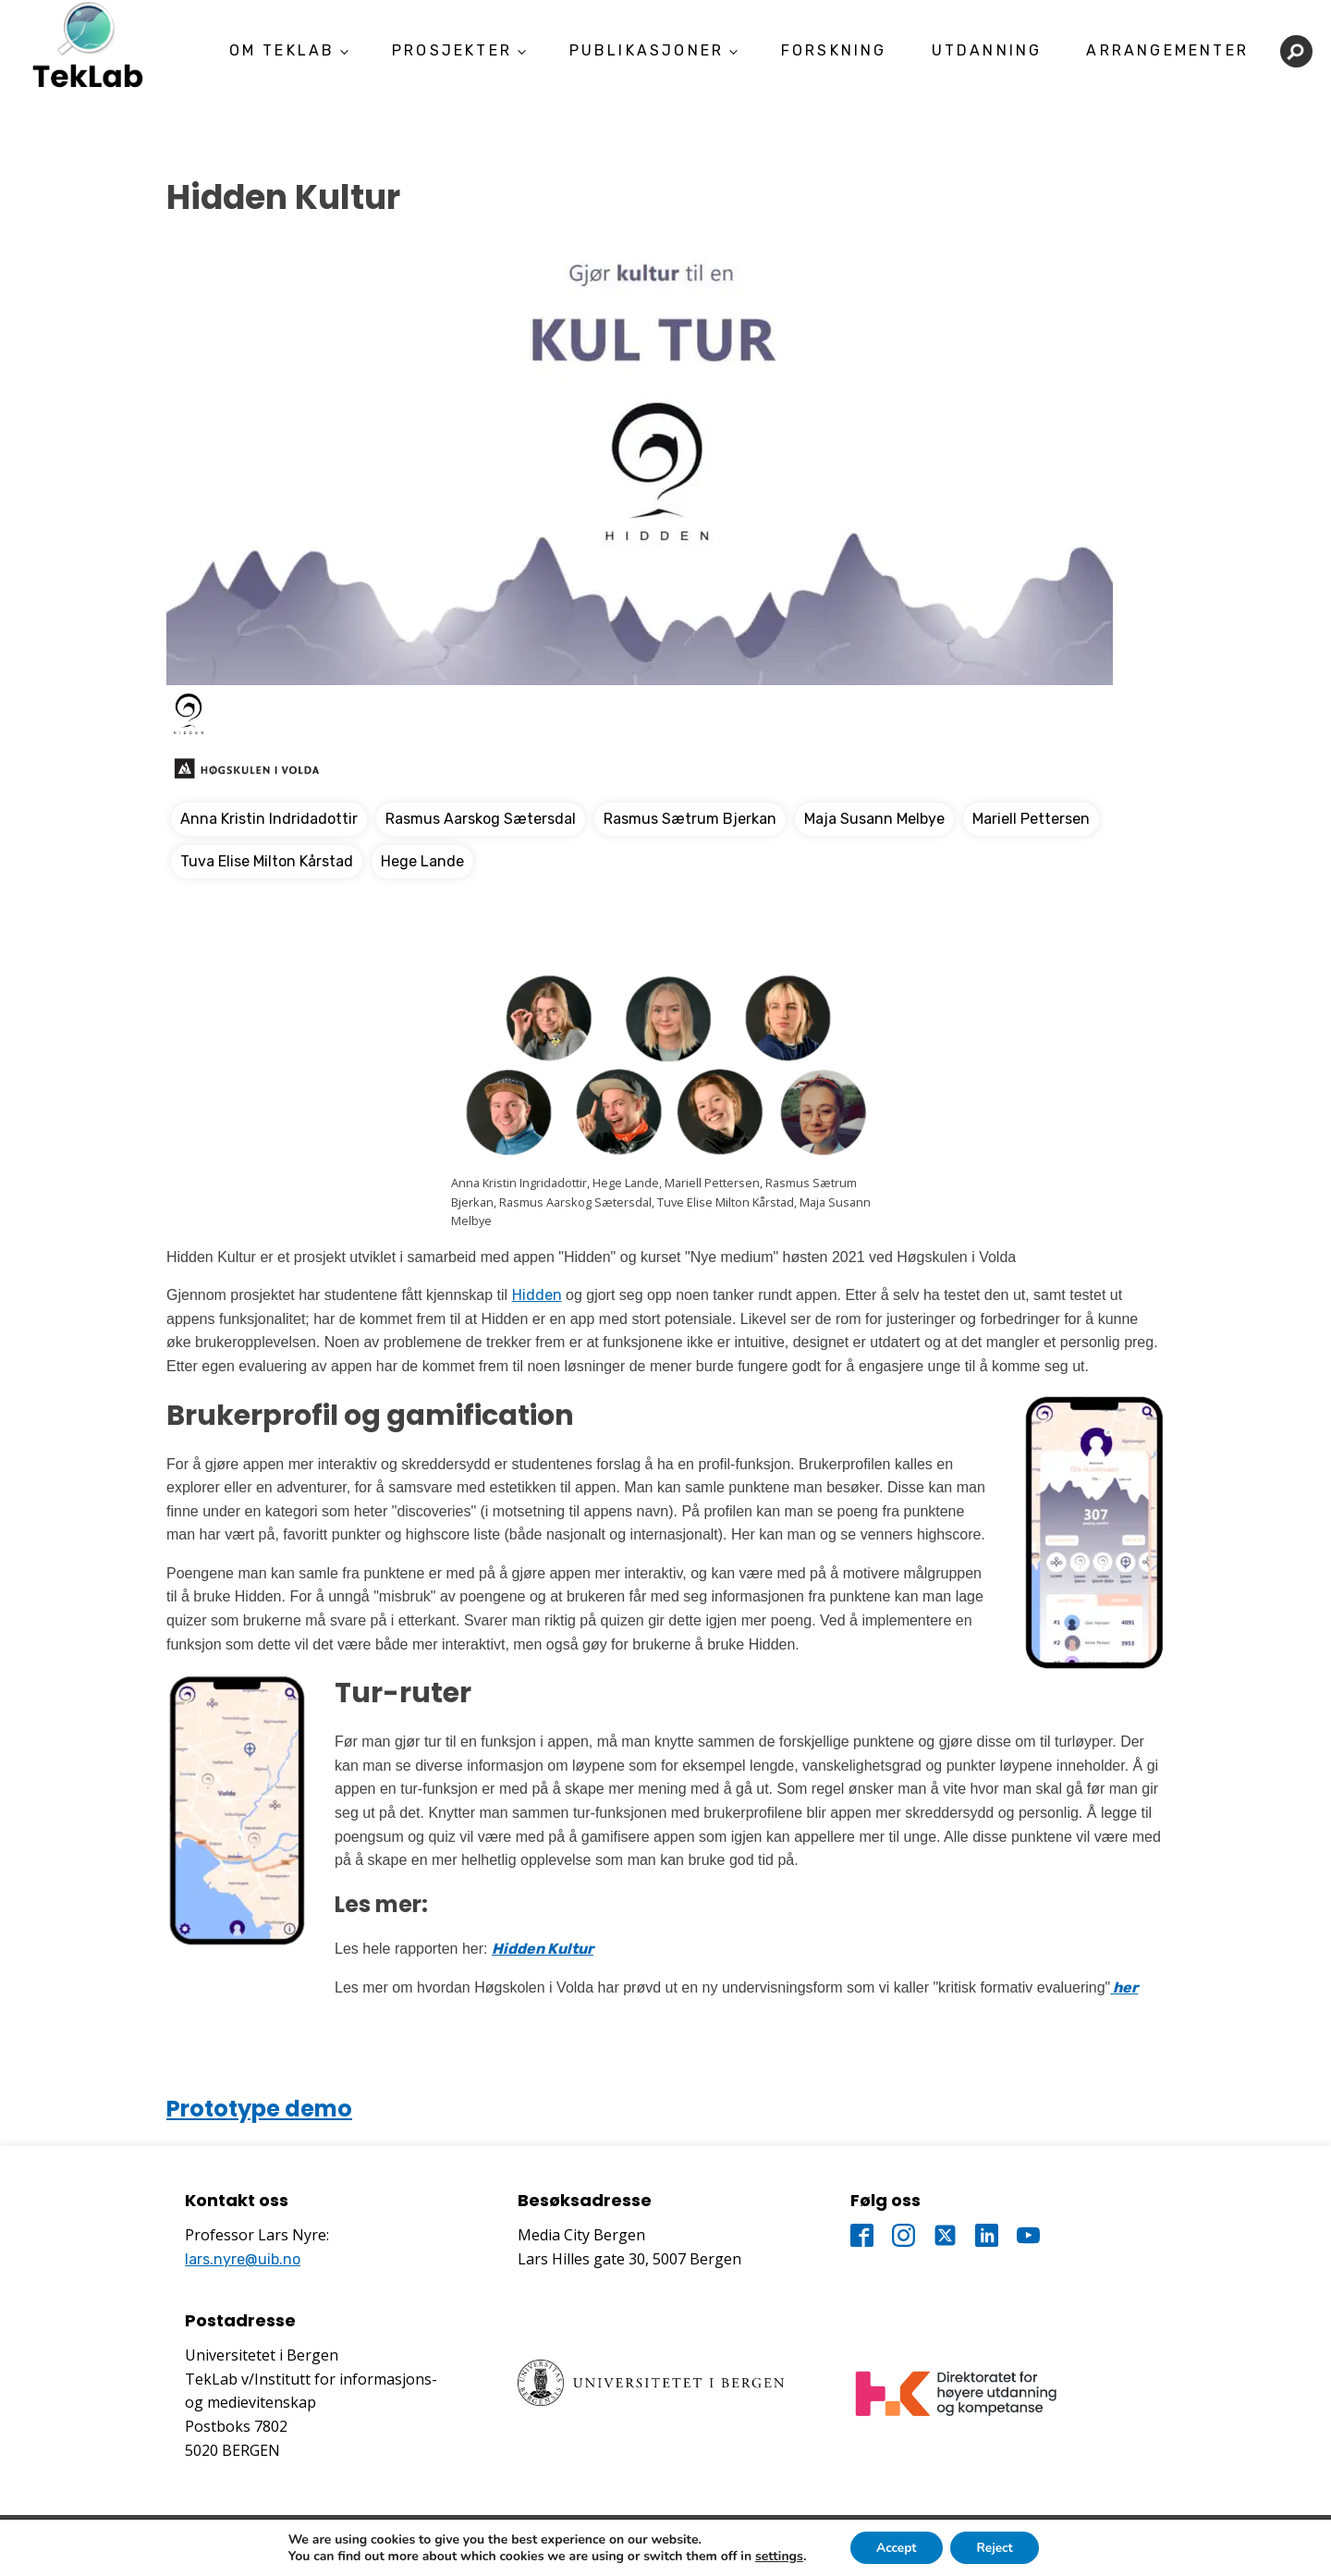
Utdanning (987, 50)
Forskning (834, 50)
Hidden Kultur (542, 1948)
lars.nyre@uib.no (242, 2259)
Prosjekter (452, 50)
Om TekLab (282, 50)
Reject (996, 2547)
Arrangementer (1167, 50)
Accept (895, 2547)
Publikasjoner (647, 50)
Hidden (537, 1295)
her (1124, 1987)
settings (775, 2555)
